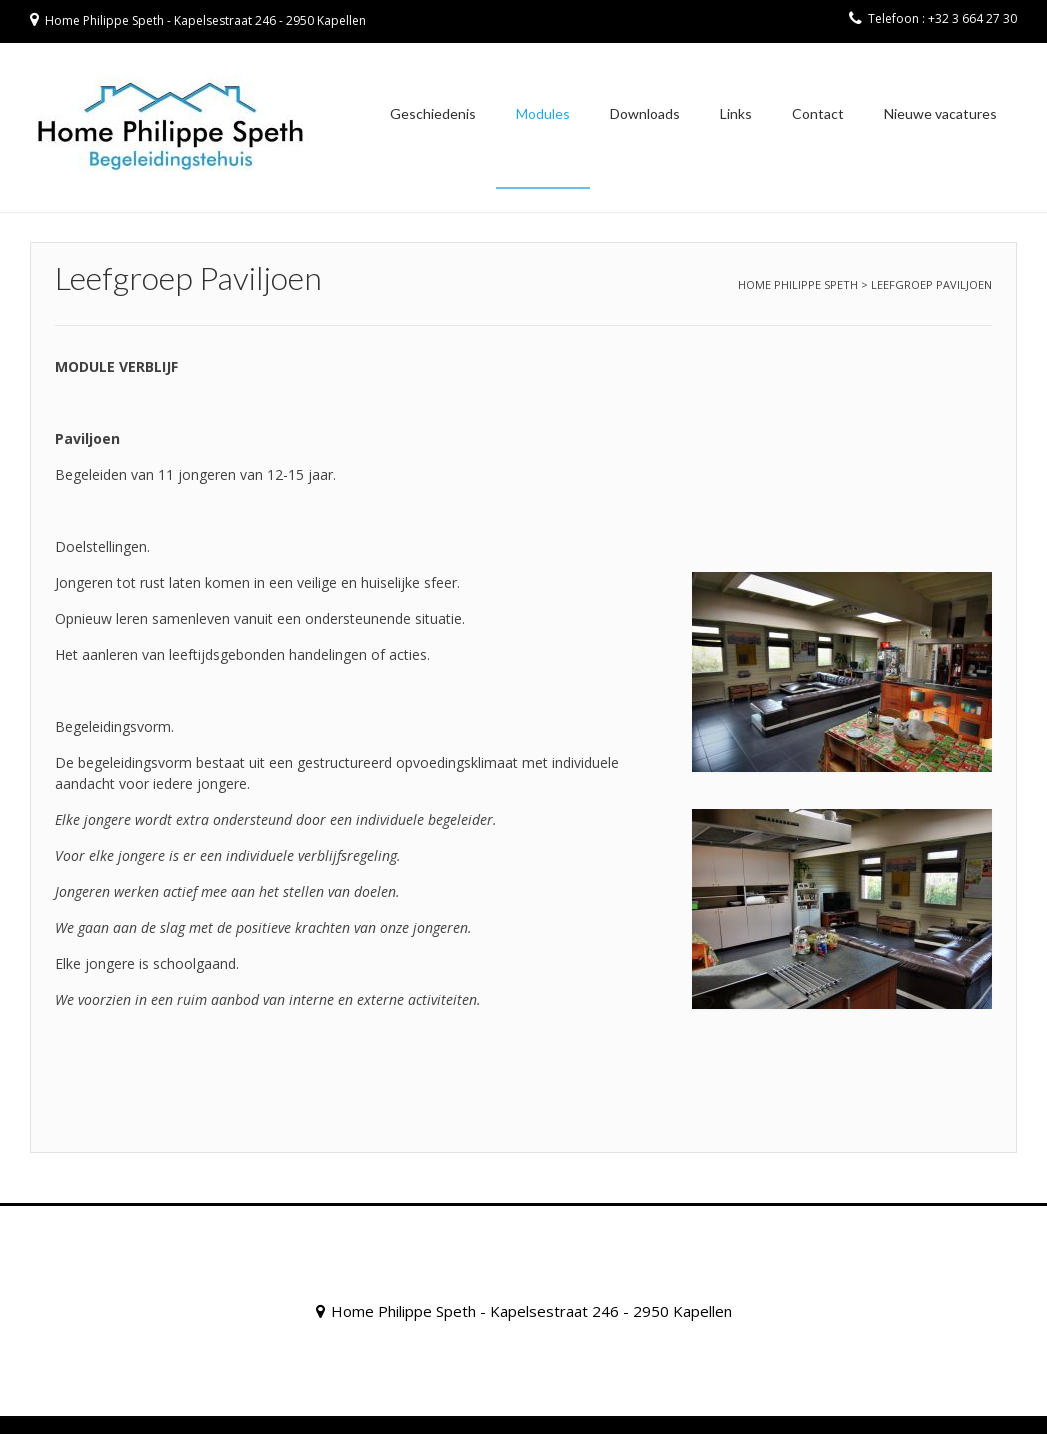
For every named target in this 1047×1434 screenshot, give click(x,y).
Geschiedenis (433, 113)
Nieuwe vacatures (940, 113)
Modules (543, 113)
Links (736, 113)
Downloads (645, 113)
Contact (818, 113)
